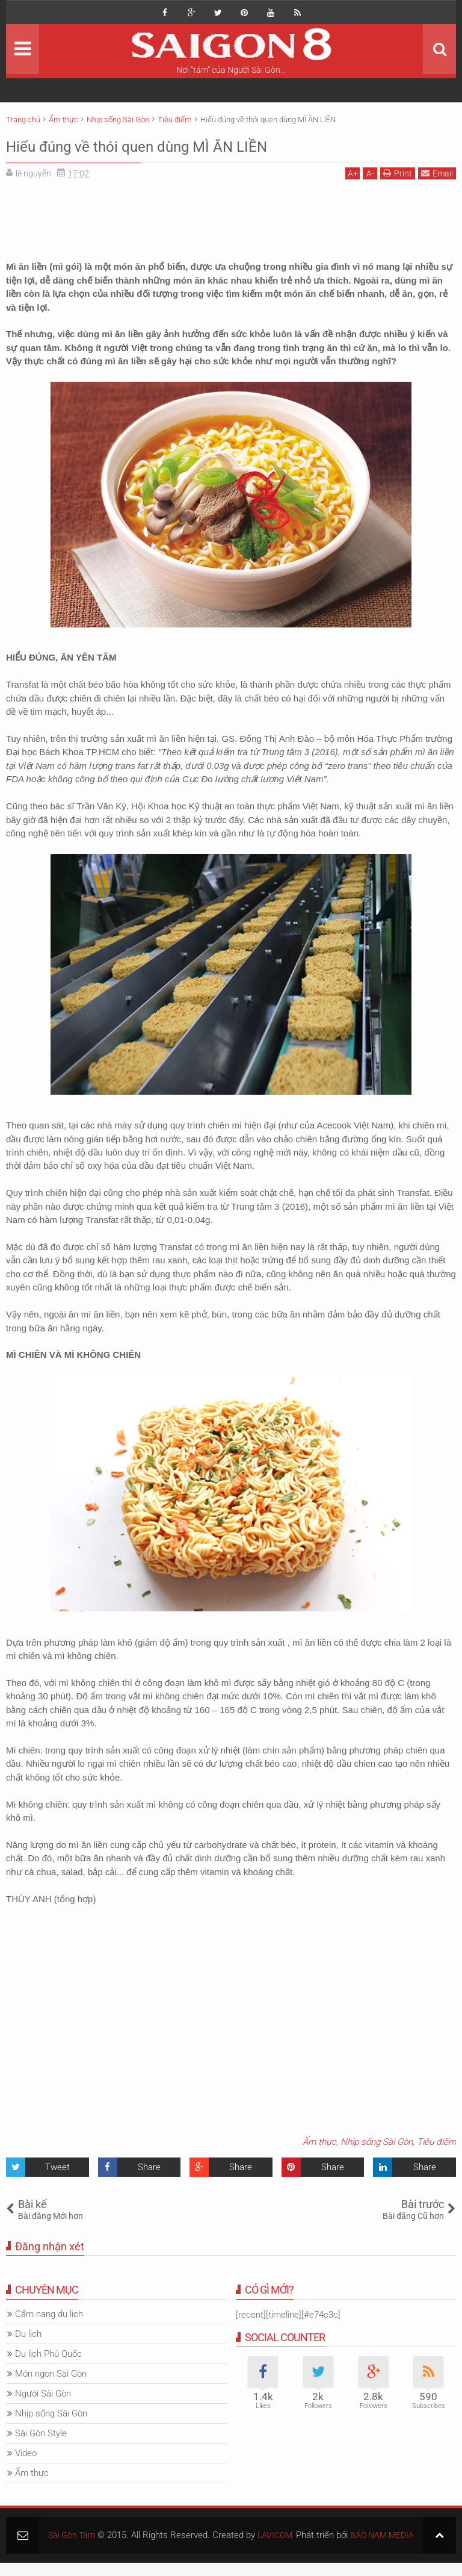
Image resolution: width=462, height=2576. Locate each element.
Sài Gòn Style (41, 2433)
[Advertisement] (231, 215)
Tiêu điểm (436, 2141)
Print (397, 173)
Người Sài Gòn (43, 2393)
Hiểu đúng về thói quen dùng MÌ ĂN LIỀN (181, 145)
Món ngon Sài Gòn (51, 2373)
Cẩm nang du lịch (49, 2314)
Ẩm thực (319, 2141)
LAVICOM (279, 2535)
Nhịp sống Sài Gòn (376, 2141)
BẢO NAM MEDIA (379, 2547)
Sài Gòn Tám (73, 2535)
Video (26, 2453)
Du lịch (28, 2334)
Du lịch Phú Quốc (48, 2353)
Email (437, 173)
